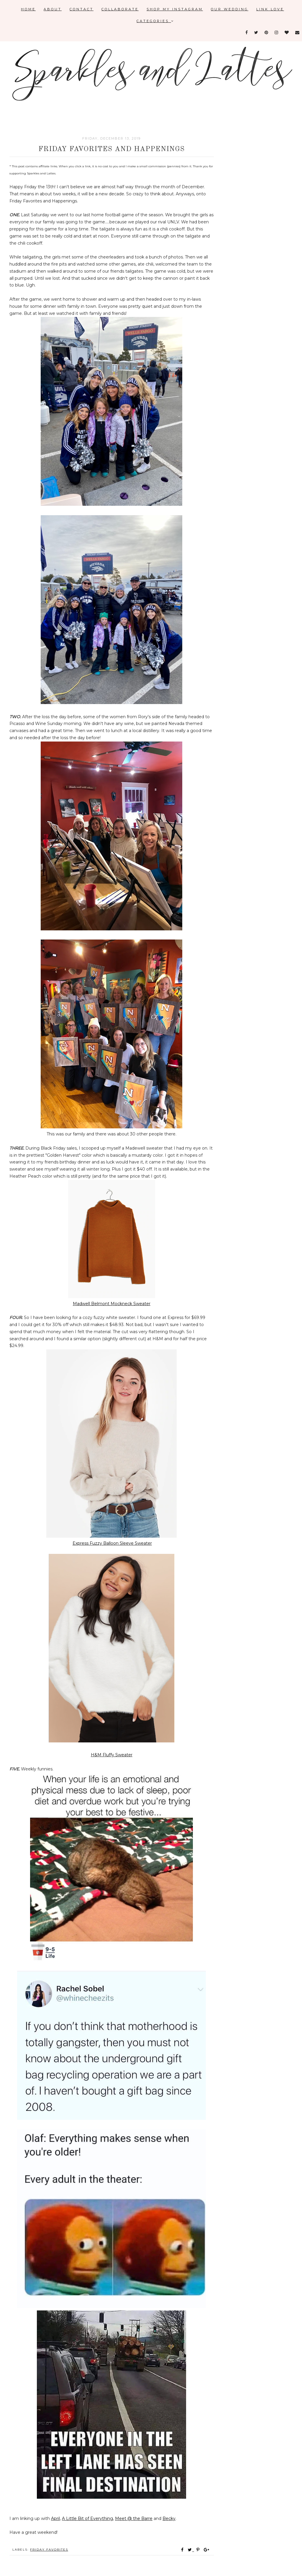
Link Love (270, 9)
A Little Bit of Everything (87, 2518)
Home (28, 9)
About (53, 9)
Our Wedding (229, 9)
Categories (155, 21)
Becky (169, 2518)
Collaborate (120, 9)
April (55, 2518)
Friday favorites (49, 2550)
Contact (81, 9)
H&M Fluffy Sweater (111, 1754)
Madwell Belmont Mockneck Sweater (111, 1303)
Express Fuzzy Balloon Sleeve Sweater (112, 1543)
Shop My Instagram (175, 9)
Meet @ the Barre (133, 2518)
